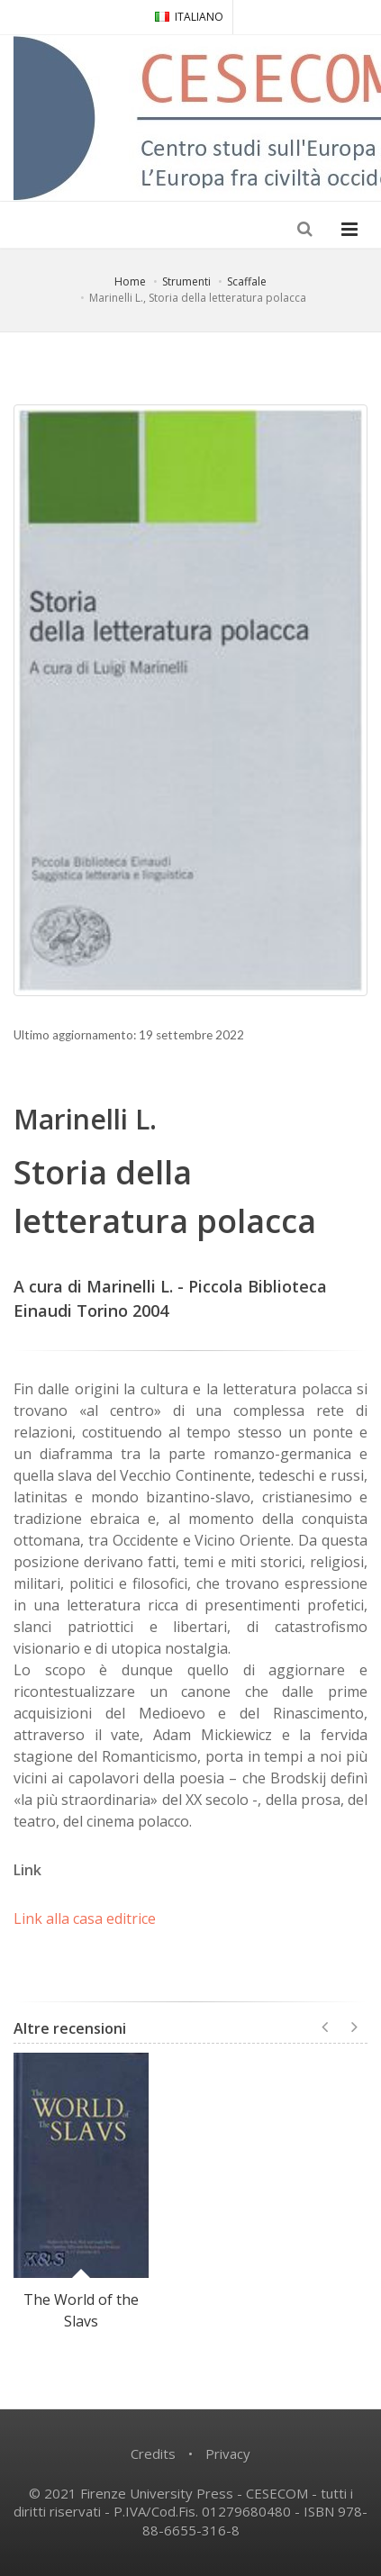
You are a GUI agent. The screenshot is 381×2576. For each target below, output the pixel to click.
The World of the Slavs (81, 2310)
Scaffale (247, 281)
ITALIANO (189, 16)
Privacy (227, 2453)
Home (130, 281)
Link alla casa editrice (85, 1918)
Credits (153, 2453)
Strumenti (186, 281)
